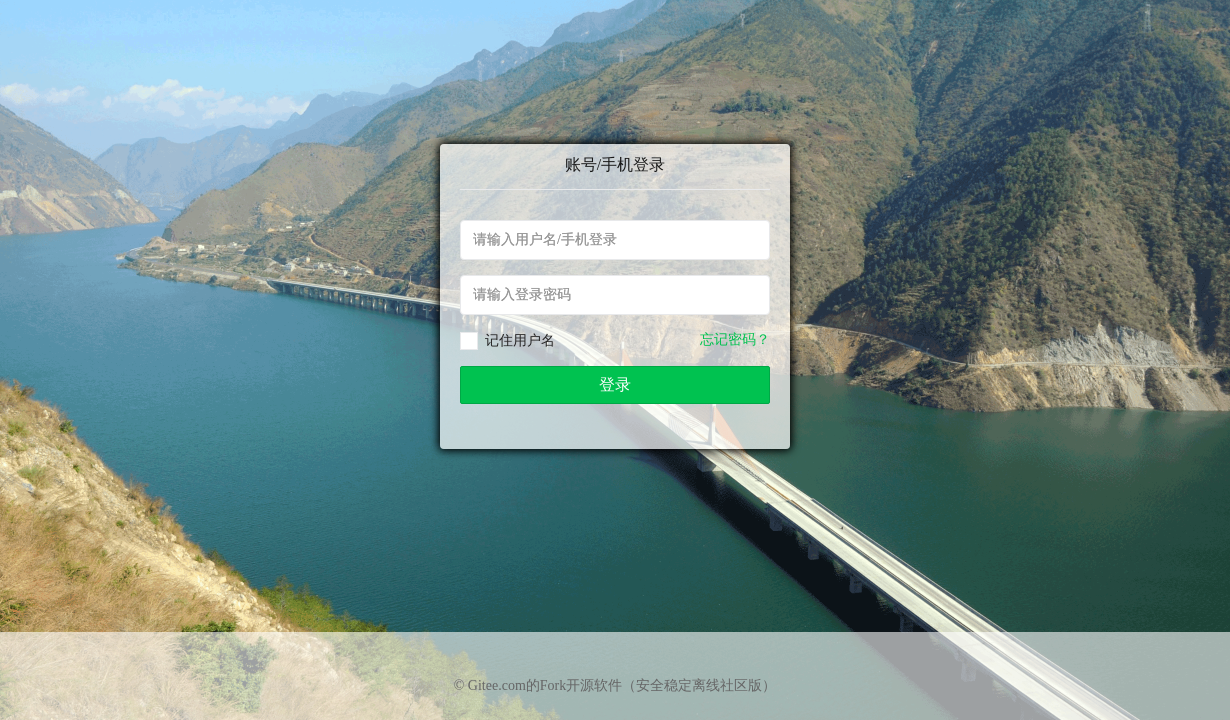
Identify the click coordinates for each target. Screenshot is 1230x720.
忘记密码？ (735, 339)
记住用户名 (520, 340)
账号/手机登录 (615, 164)
